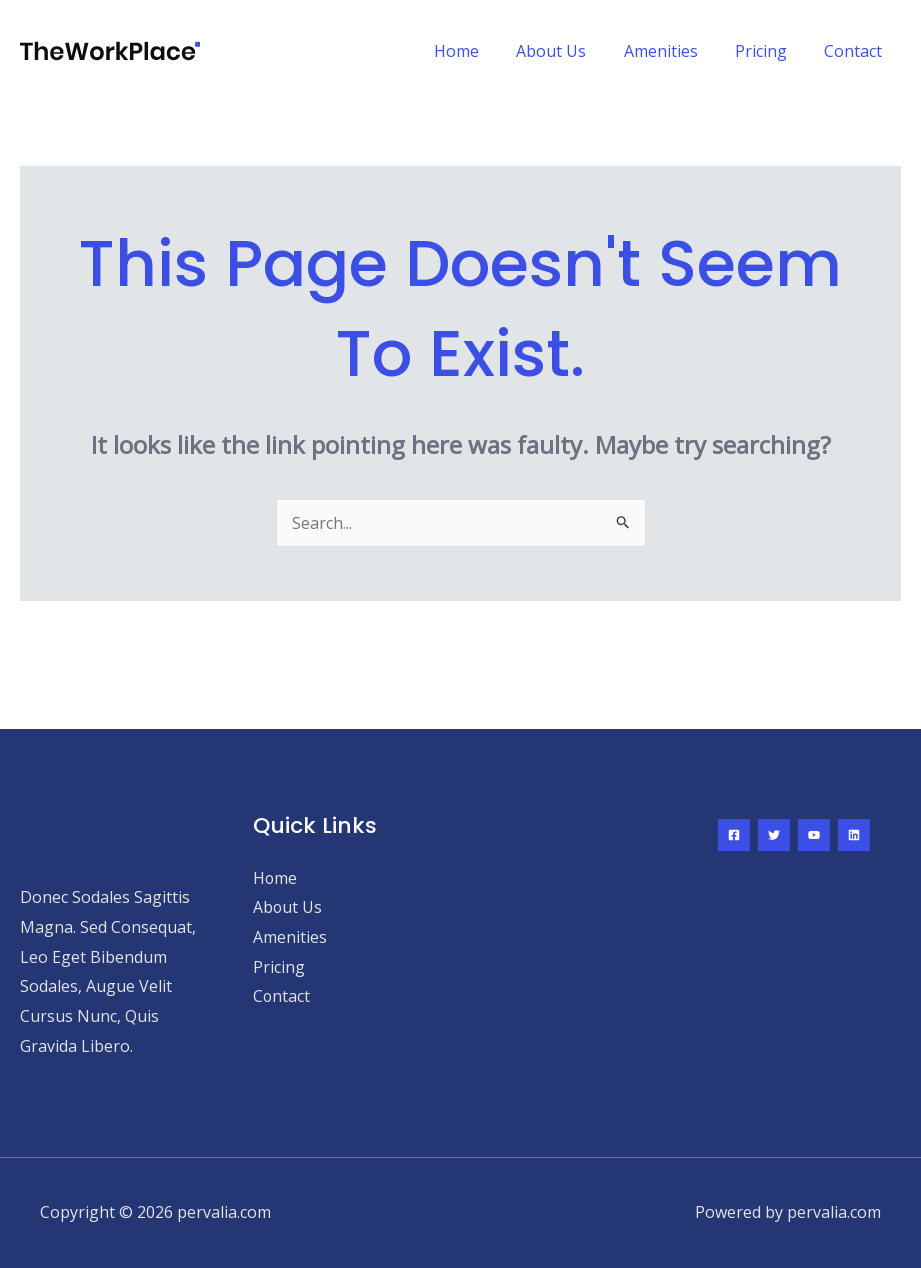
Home (480, 51)
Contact (856, 51)
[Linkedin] (854, 835)
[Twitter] (774, 835)
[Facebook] (734, 835)
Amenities (674, 51)
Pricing (769, 51)
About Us (570, 51)
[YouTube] (814, 835)
